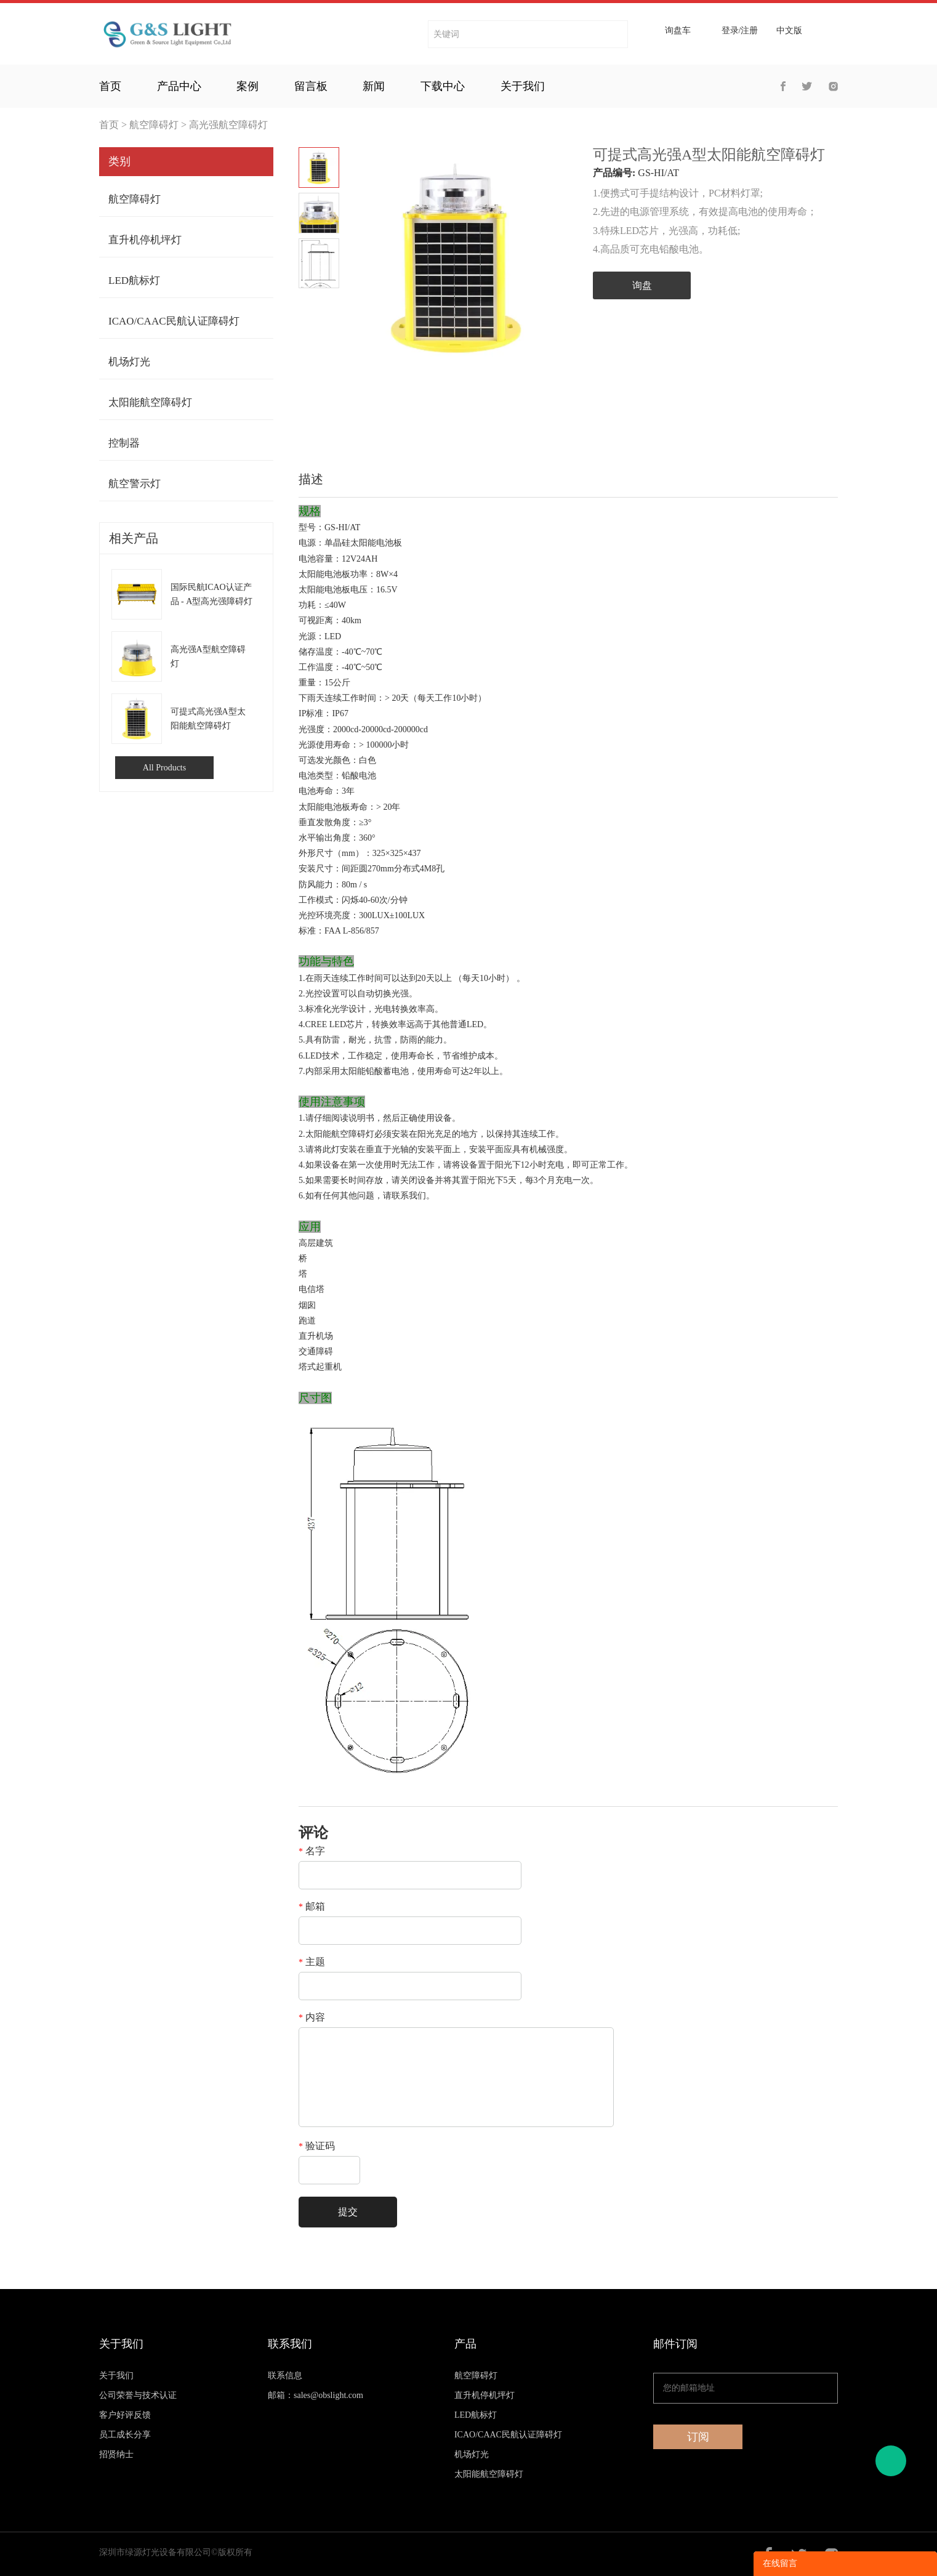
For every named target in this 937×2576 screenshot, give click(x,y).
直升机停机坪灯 (145, 240)
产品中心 (179, 86)
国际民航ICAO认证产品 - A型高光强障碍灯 (212, 594)
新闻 (374, 86)
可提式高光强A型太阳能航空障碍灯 (208, 718)
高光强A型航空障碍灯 (208, 656)
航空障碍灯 (154, 124)
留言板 (311, 86)
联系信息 (285, 2375)
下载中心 (442, 86)
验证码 (317, 2146)
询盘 (642, 285)
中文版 (789, 30)
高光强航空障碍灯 (228, 124)
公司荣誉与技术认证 (138, 2395)
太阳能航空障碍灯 (150, 402)
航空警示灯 (134, 484)
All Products (164, 767)
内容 (312, 2017)
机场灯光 (129, 362)
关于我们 (523, 86)
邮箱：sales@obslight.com (315, 2395)
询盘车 (678, 30)
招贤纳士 (116, 2454)
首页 (110, 86)
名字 (312, 1851)
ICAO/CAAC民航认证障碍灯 (173, 321)
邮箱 (312, 1907)
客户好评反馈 (125, 2415)
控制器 (124, 443)
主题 (312, 1962)
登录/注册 (740, 30)
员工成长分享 (125, 2434)
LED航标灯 (134, 280)
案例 (247, 86)
